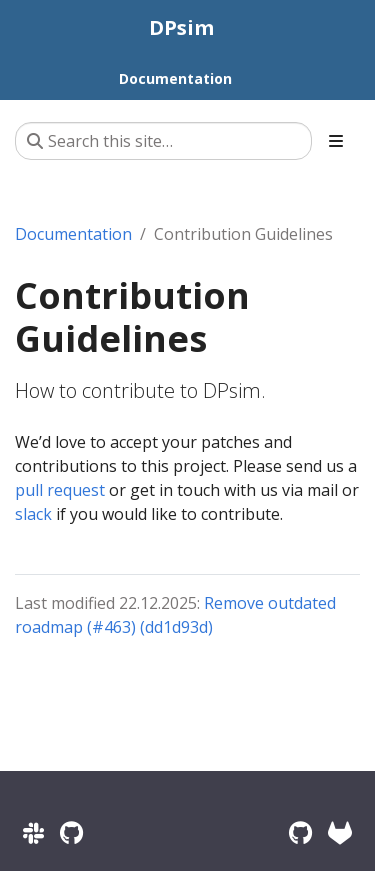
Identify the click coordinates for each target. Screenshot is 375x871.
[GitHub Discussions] (71, 832)
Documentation (73, 234)
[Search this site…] (163, 141)
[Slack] (33, 832)
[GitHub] (300, 832)
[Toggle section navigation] (336, 141)
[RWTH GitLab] (340, 832)
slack (33, 514)
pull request (60, 490)
